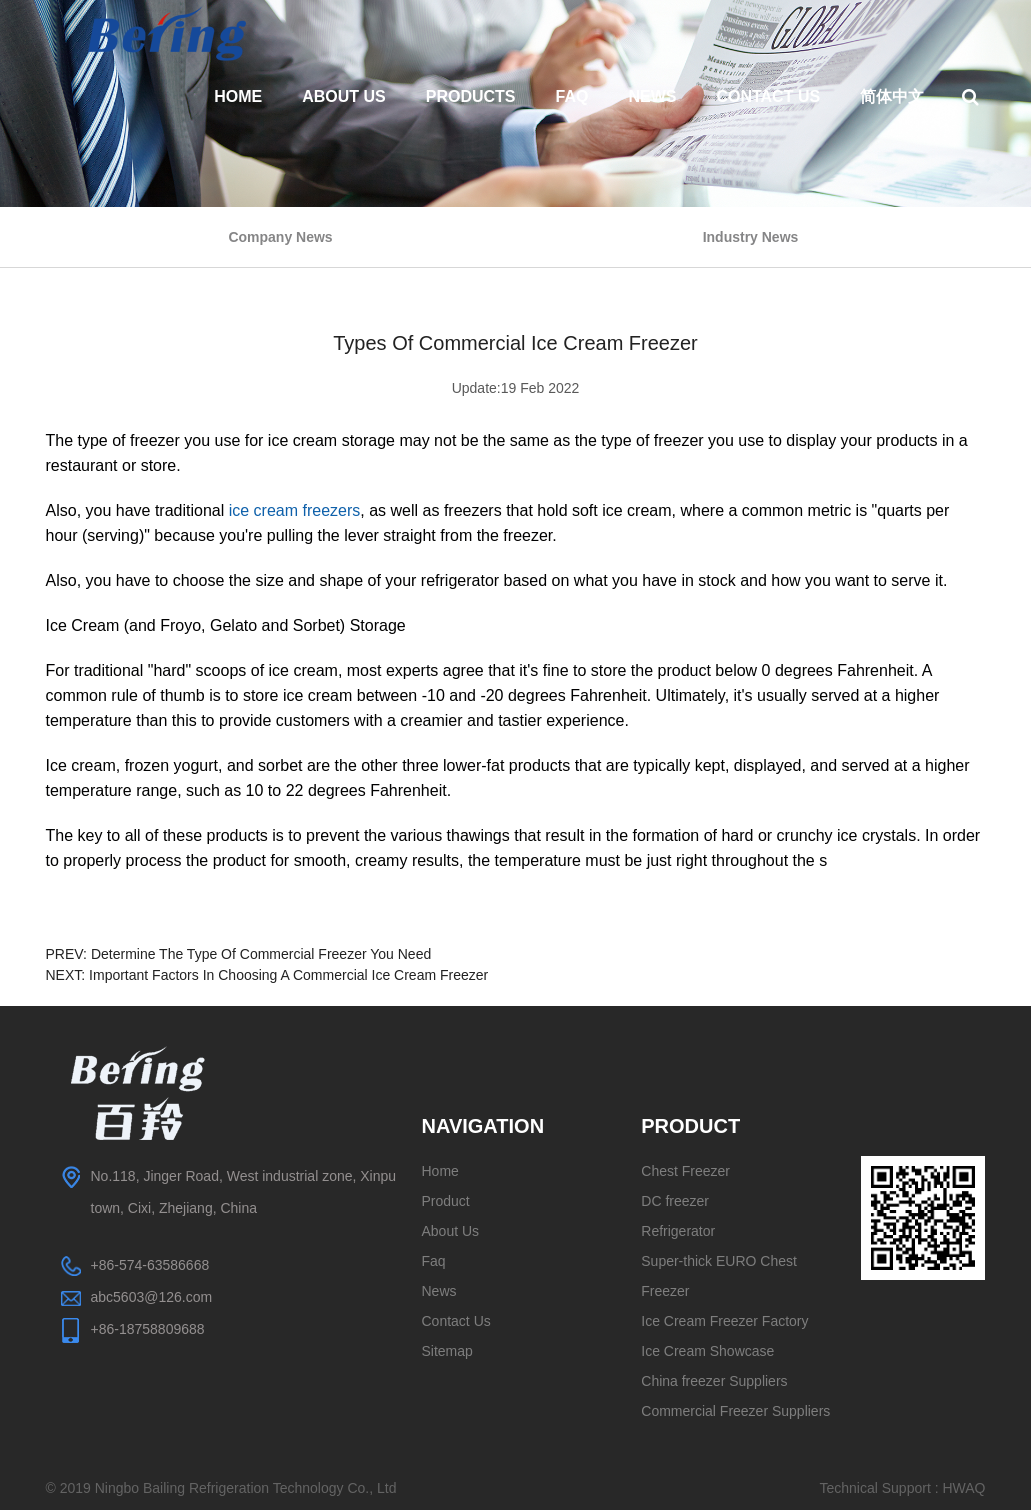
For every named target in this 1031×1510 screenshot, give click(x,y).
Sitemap (447, 1351)
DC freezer (675, 1201)
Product (446, 1201)
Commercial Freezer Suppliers (735, 1411)
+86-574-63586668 (150, 1265)
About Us (344, 96)
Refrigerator (678, 1231)
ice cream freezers (295, 510)
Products (471, 96)
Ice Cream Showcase (707, 1351)
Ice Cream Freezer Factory (724, 1321)
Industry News (751, 237)
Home (238, 96)
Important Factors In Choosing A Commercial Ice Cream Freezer (288, 975)
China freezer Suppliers (714, 1381)
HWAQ (963, 1488)
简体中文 (892, 96)
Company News (280, 237)
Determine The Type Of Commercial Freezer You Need (261, 954)
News (652, 96)
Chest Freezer (685, 1171)
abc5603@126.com (152, 1297)
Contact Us (768, 96)
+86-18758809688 (148, 1329)
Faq (572, 96)
